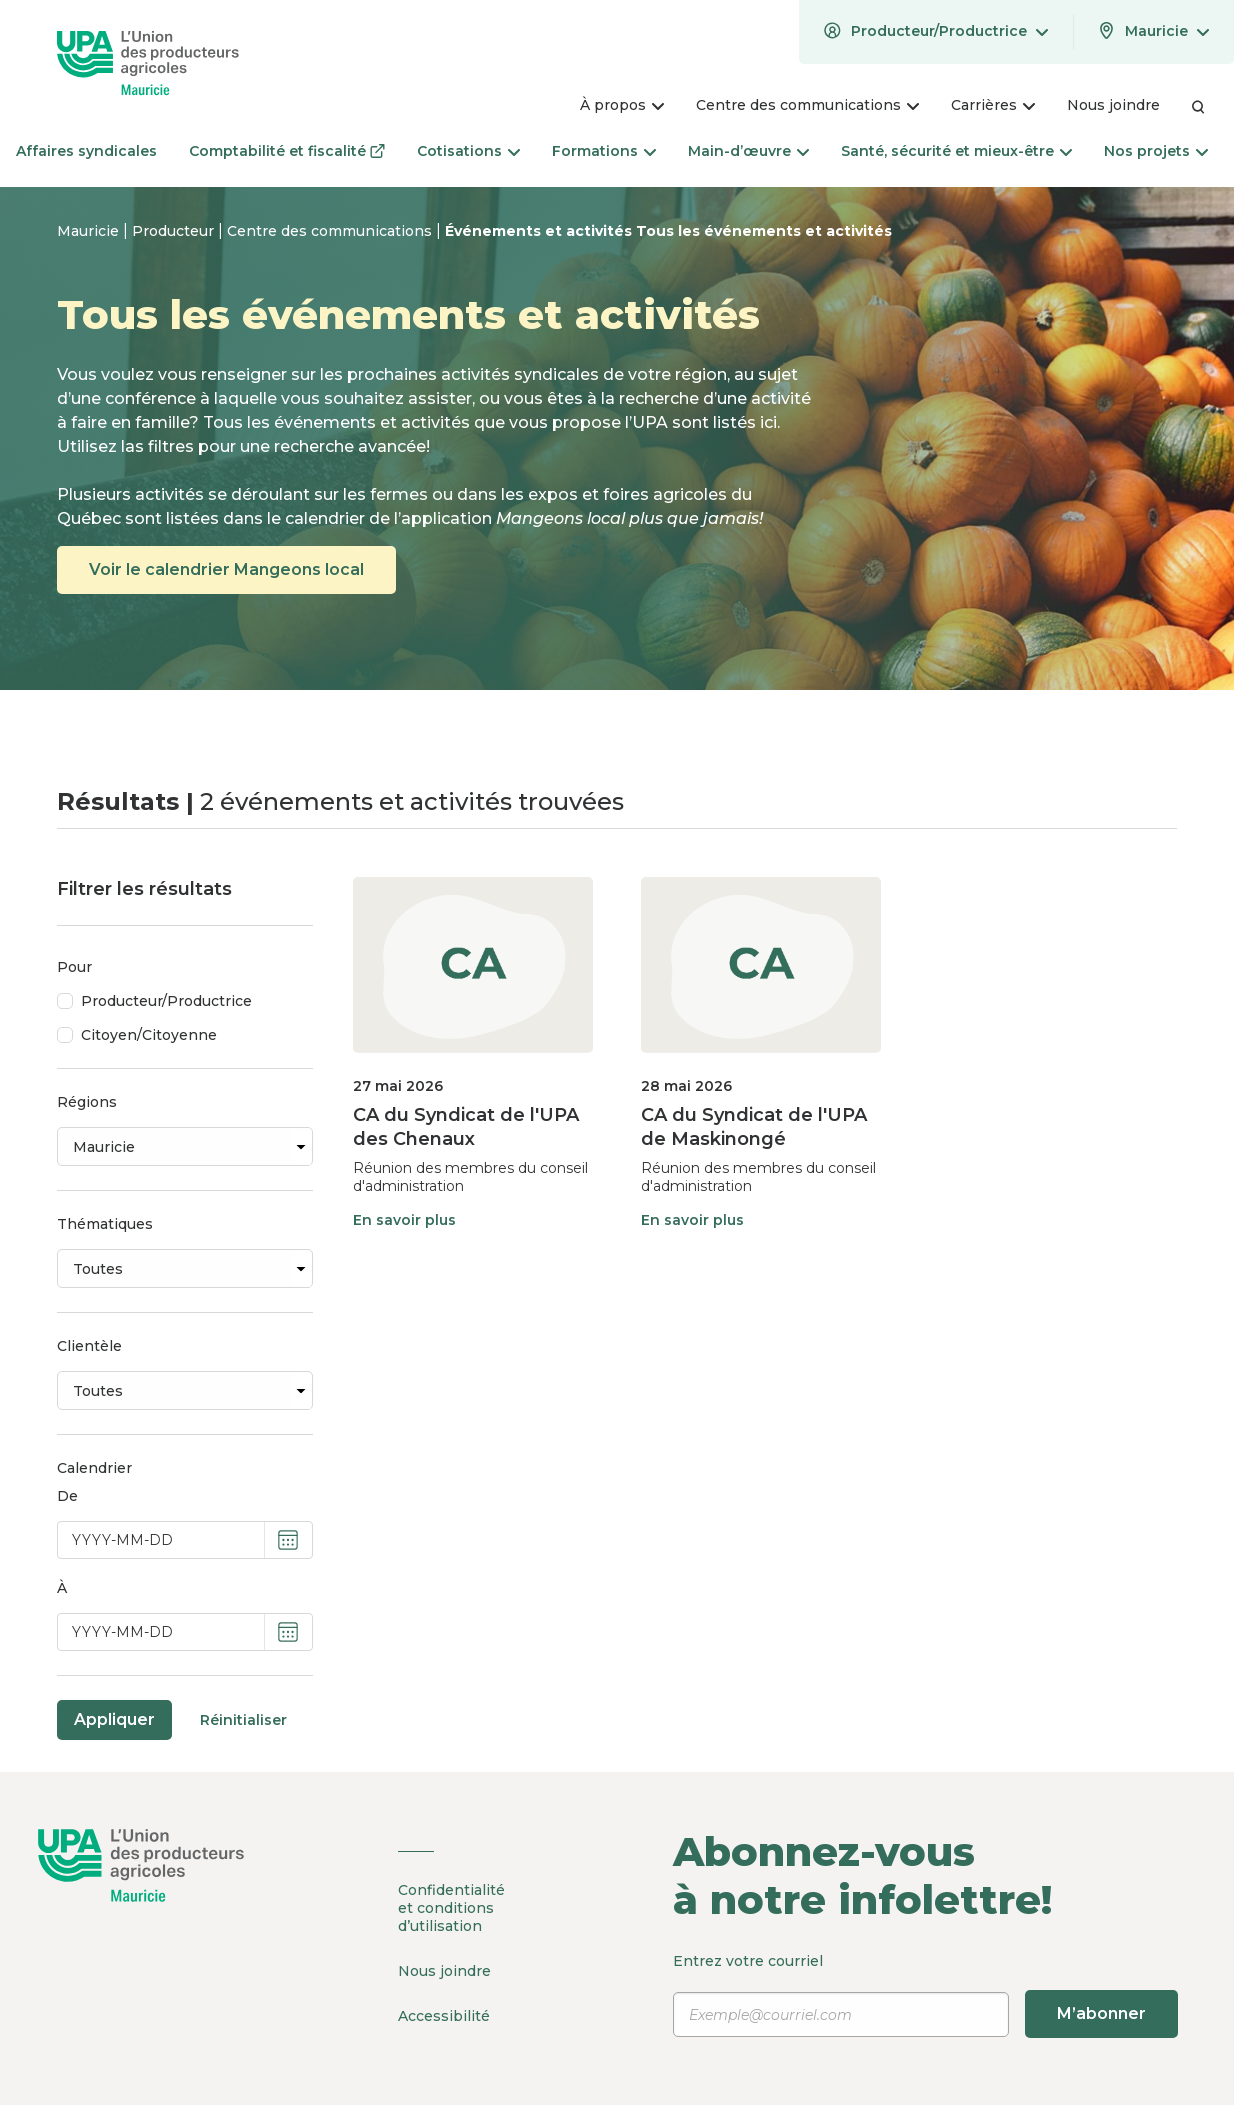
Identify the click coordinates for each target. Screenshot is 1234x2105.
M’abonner (1101, 2013)
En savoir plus (404, 1220)
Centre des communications (331, 231)
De (67, 1496)
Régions (87, 1102)
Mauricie (90, 231)
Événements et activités (540, 231)
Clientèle (89, 1346)
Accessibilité (444, 2016)
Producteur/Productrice (166, 1001)
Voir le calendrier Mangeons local (226, 569)
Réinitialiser (243, 1720)
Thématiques (105, 1224)
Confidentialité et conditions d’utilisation (451, 1908)
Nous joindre (444, 1971)
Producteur (175, 231)
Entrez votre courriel (925, 1995)
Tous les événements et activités (764, 231)
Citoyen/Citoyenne (149, 1035)
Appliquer (114, 1719)
